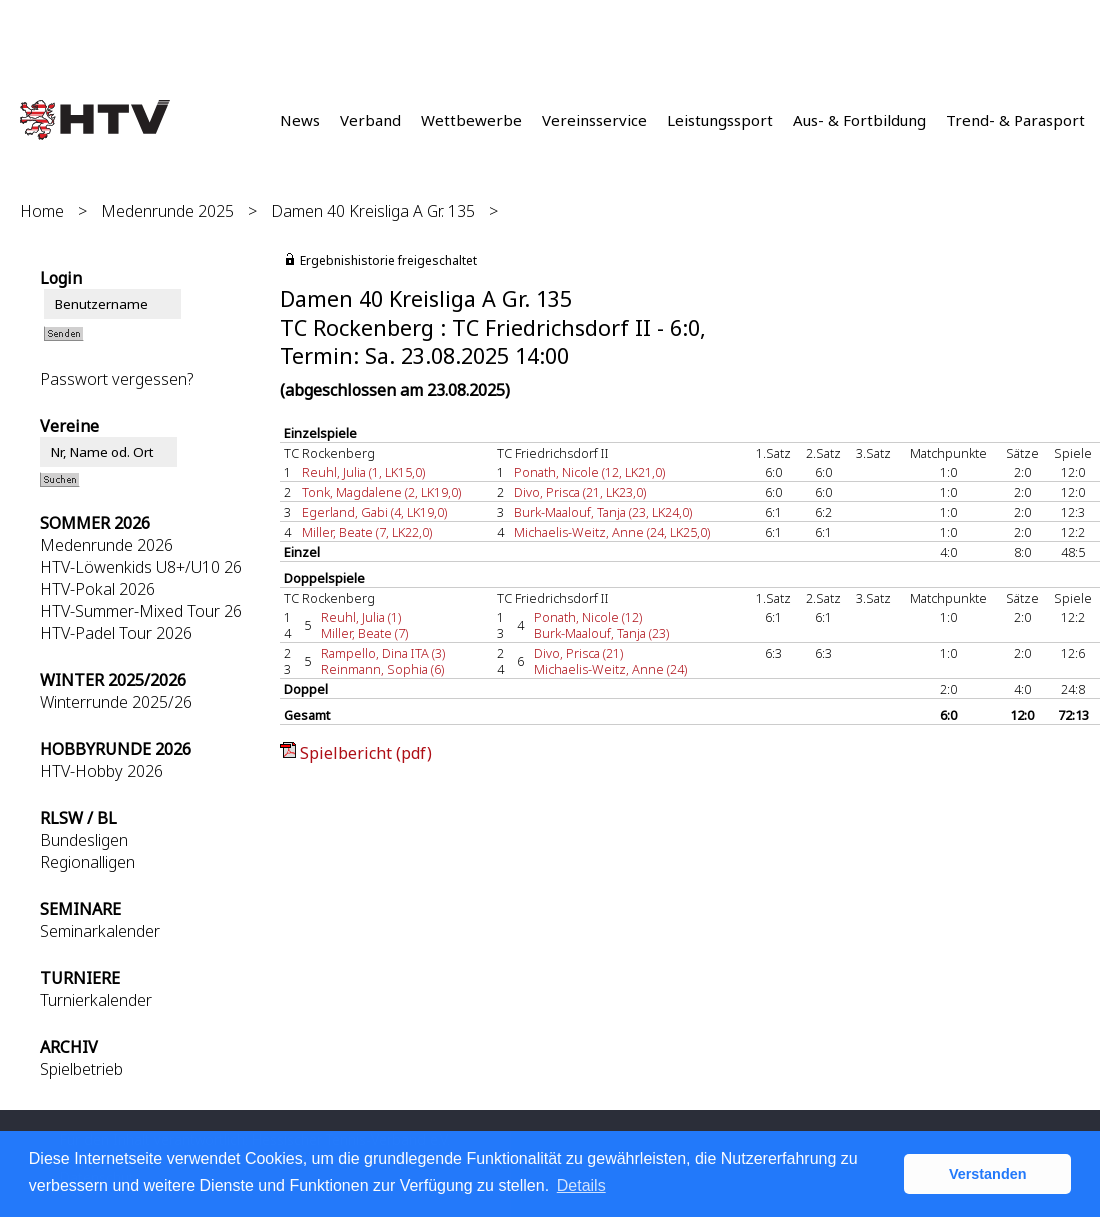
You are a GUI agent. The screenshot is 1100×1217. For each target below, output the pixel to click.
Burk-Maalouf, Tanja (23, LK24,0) (603, 512)
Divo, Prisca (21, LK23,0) (580, 492)
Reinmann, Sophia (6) (382, 669)
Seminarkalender (100, 931)
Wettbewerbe (471, 120)
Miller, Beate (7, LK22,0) (367, 532)
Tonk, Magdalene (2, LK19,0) (381, 492)
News (300, 120)
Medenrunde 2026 (106, 545)
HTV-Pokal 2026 (97, 589)
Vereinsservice (594, 120)
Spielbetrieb (81, 1069)
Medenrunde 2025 (167, 211)
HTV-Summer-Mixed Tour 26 (141, 611)
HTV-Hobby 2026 (101, 771)
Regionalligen (87, 862)
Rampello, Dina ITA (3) (383, 653)
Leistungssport (720, 120)
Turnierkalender (96, 1000)
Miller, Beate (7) (364, 633)
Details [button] (581, 1185)
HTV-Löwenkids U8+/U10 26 (141, 567)
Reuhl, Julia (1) (361, 617)
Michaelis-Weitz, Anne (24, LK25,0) (612, 532)
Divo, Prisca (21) (578, 653)
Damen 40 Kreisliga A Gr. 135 (373, 211)
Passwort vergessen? (116, 379)
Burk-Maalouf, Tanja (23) (601, 633)
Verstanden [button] (988, 1174)
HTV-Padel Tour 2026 (116, 633)
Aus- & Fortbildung (859, 120)
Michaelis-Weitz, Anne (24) (610, 669)
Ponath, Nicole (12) (588, 617)
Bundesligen (84, 840)
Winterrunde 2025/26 (116, 702)
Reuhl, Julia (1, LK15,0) (363, 472)
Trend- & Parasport (1015, 120)
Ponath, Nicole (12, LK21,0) (589, 472)
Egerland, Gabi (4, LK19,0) (374, 512)
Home (42, 211)
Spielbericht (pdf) (366, 753)
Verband (370, 120)
